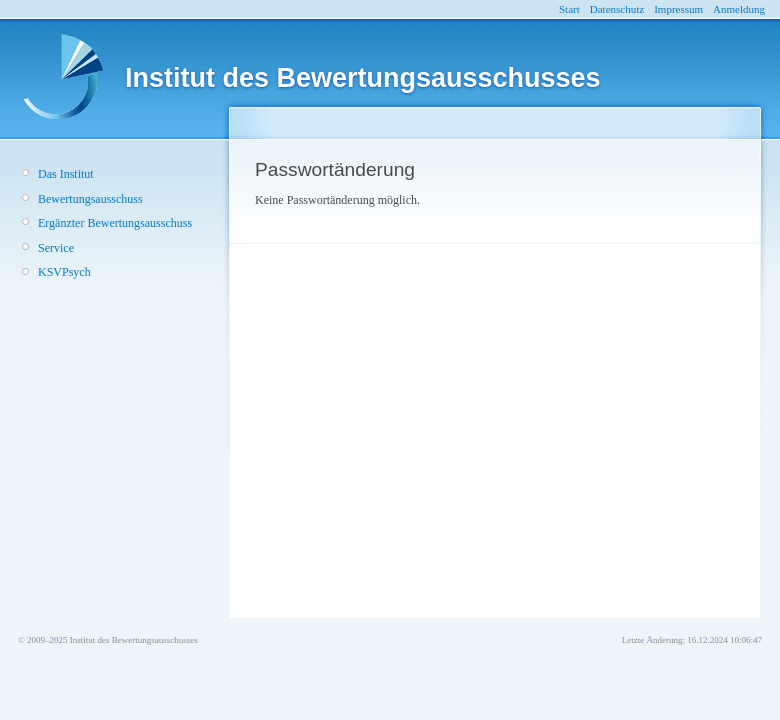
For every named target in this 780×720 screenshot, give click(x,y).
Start (569, 9)
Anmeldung (739, 9)
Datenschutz (617, 9)
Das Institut (66, 174)
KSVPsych (64, 272)
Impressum (678, 9)
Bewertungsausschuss (90, 199)
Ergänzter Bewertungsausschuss (115, 223)
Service (56, 248)
